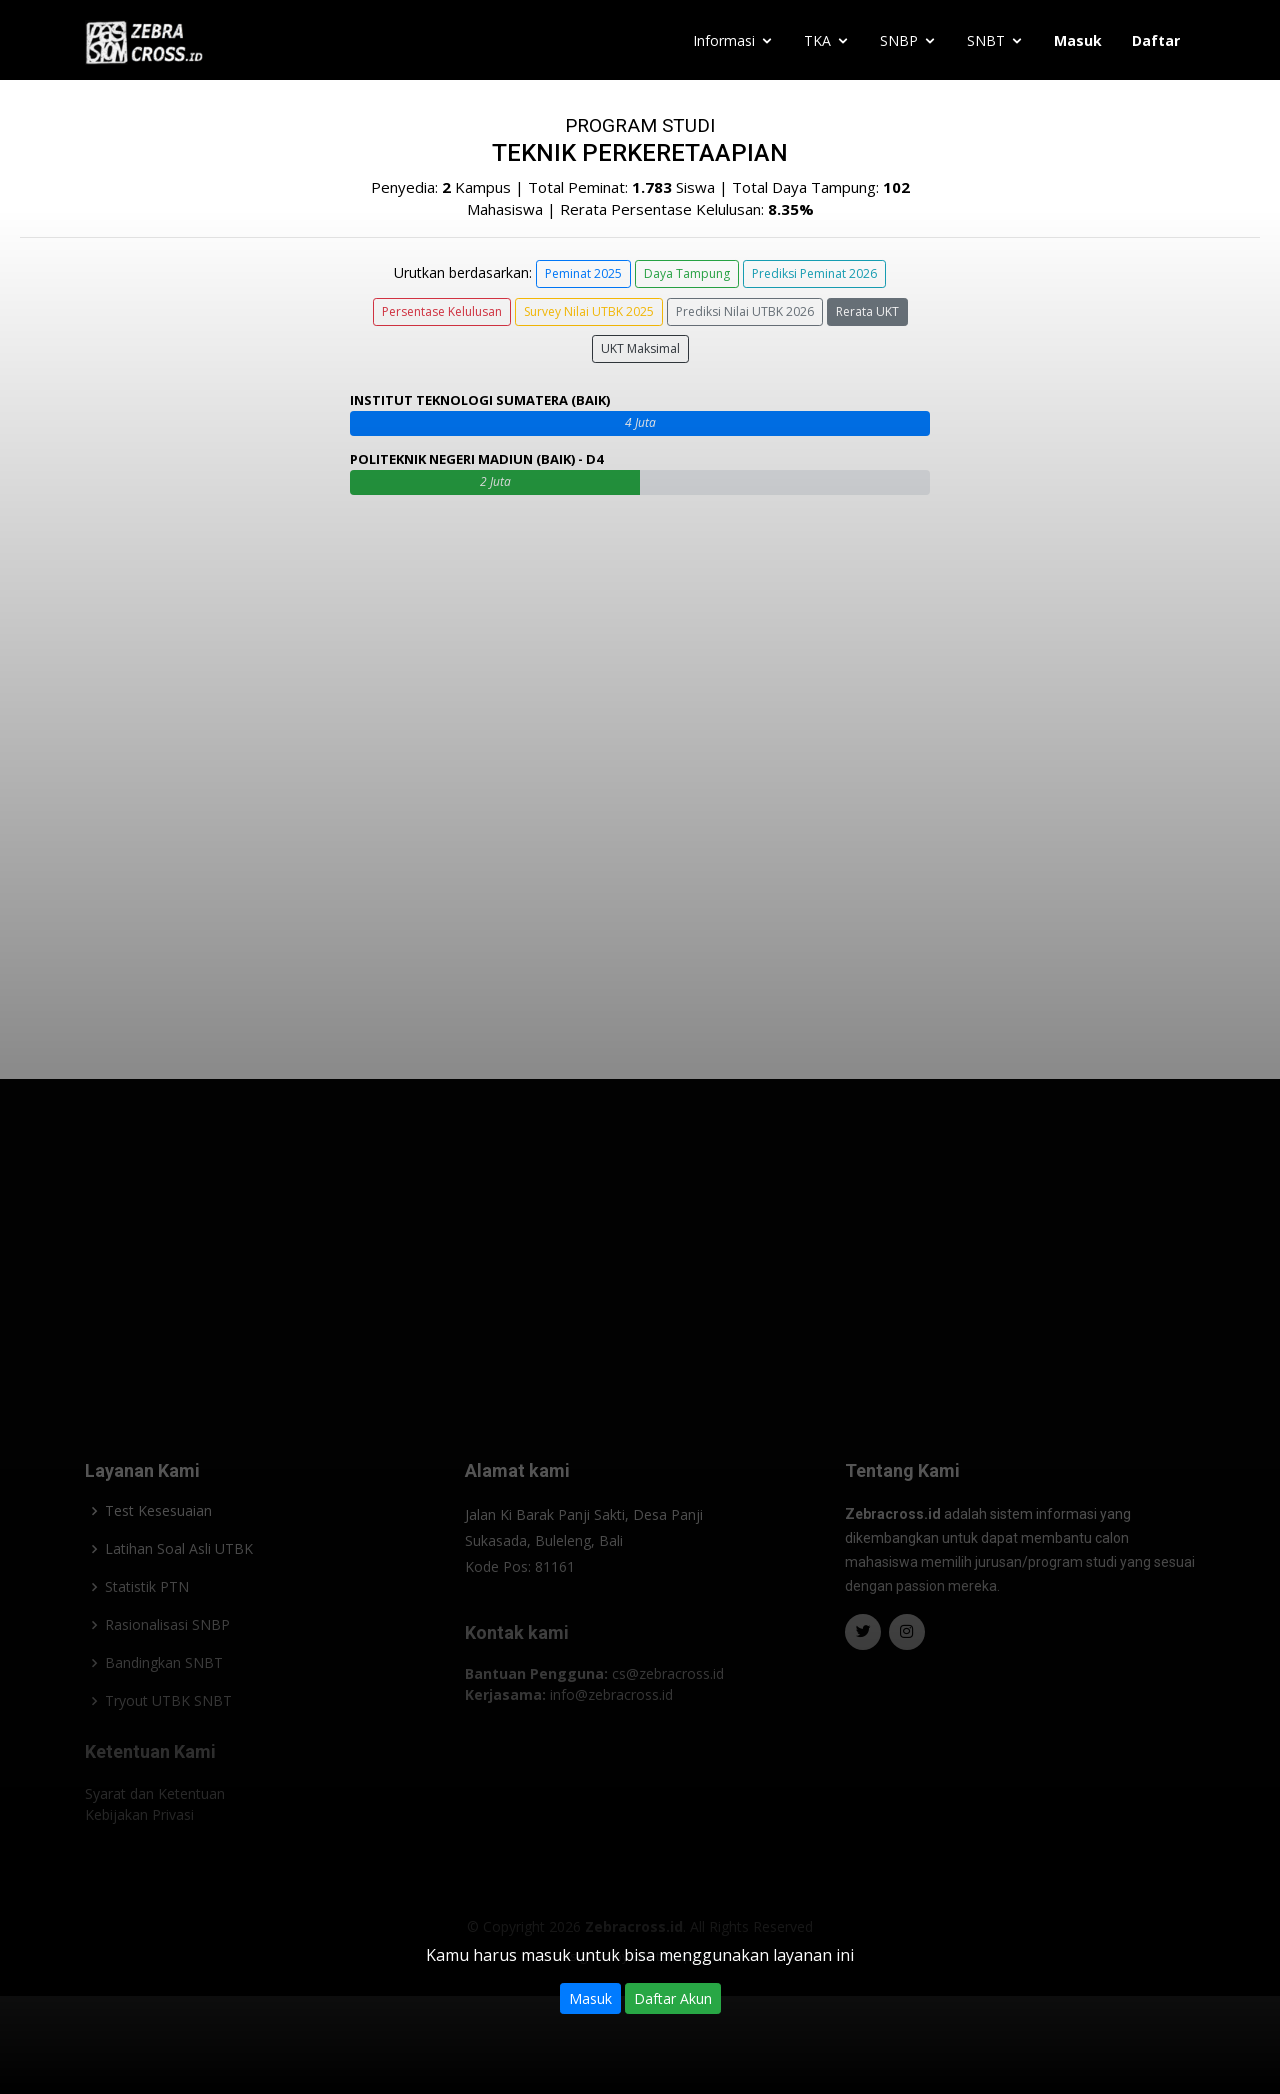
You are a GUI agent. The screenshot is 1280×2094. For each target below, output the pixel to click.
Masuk (590, 1998)
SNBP (899, 40)
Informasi (724, 40)
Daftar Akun (673, 1998)
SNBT (986, 40)
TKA (817, 40)
